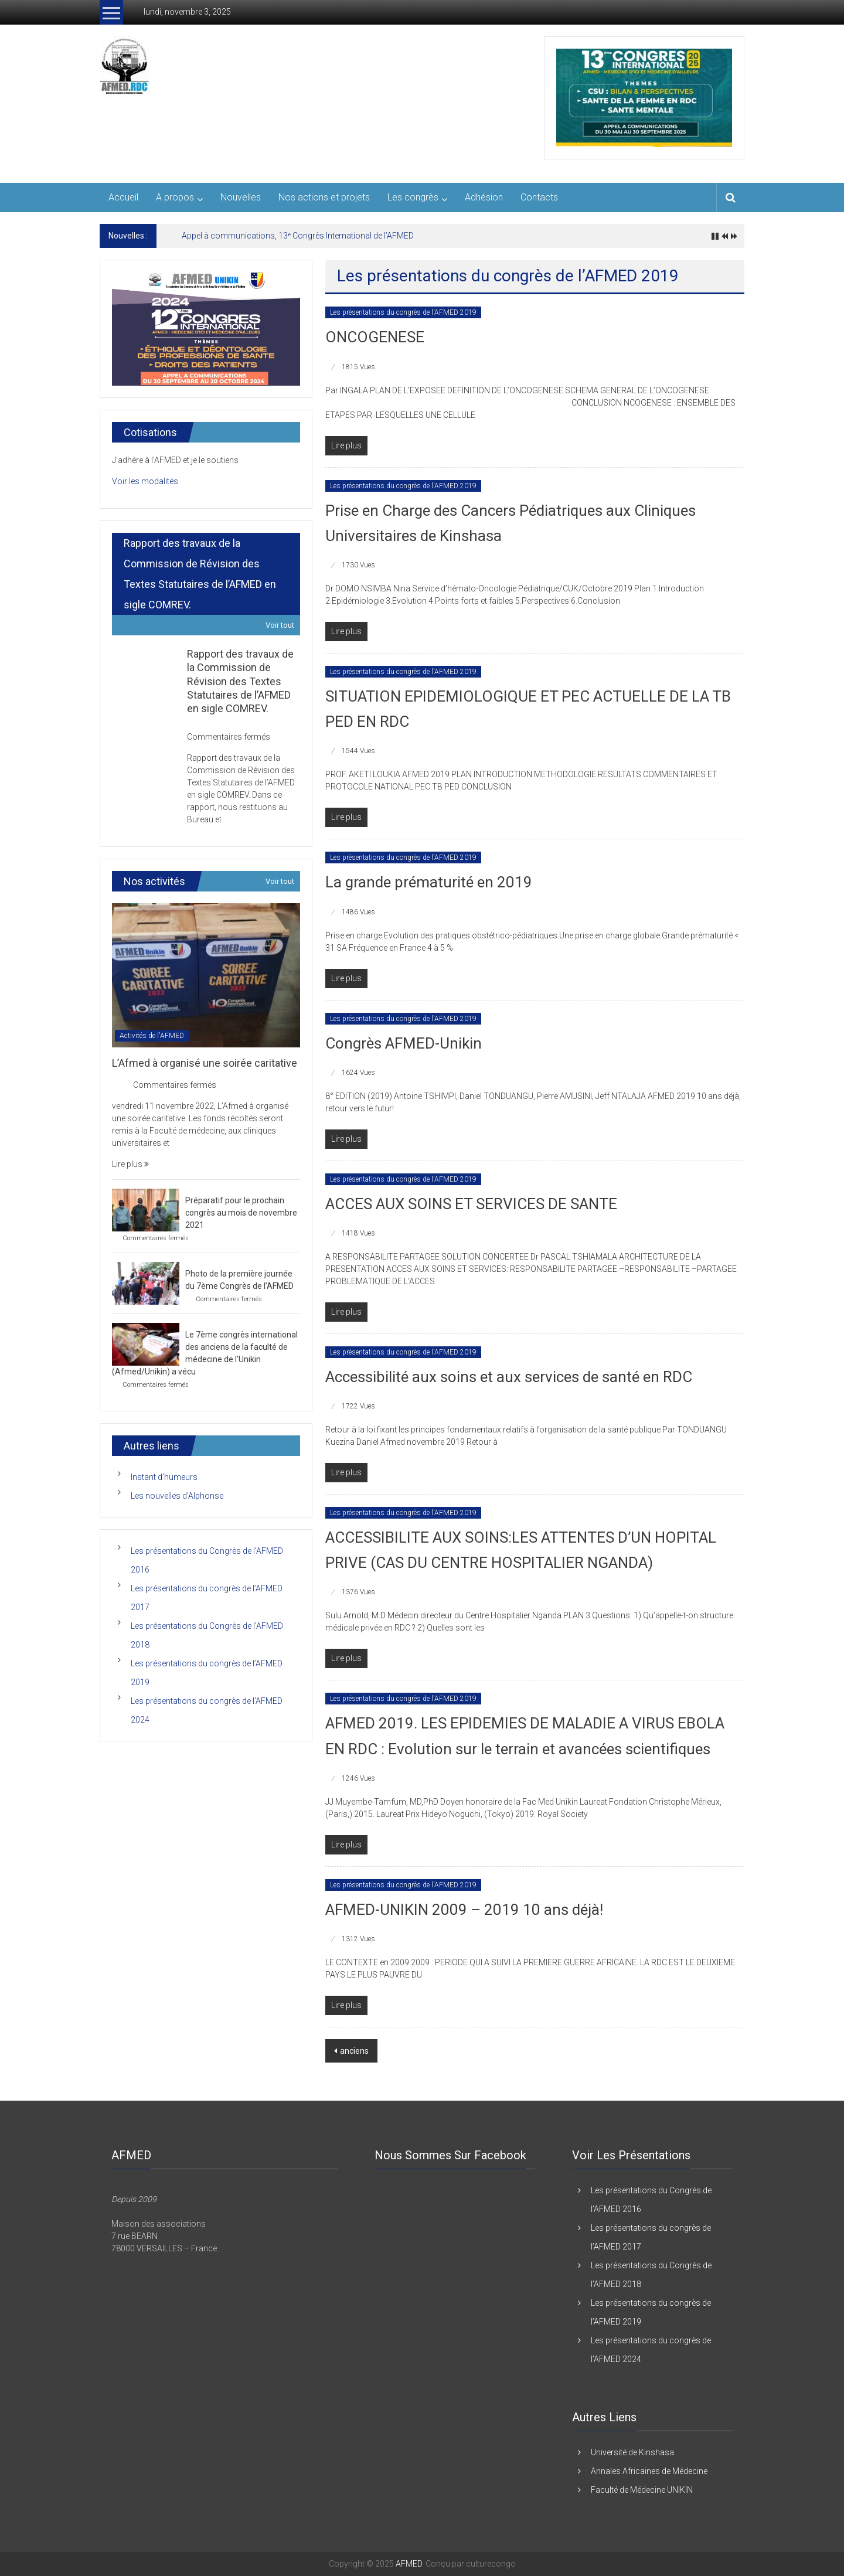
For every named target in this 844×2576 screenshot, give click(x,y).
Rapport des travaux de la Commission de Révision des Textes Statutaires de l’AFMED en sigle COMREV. (240, 681)
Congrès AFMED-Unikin (403, 1043)
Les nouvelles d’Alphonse (177, 1495)
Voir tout (280, 625)
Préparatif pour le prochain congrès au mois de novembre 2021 (241, 1213)
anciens (354, 2051)
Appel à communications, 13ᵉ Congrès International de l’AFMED (298, 235)
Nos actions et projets (324, 197)
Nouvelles (240, 197)
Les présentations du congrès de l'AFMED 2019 (403, 312)
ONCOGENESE (374, 337)
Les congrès (412, 197)
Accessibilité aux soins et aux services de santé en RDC (508, 1377)
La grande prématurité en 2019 (428, 882)
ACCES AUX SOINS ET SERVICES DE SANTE (471, 1204)
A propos (175, 197)
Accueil (123, 197)
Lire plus (130, 1164)
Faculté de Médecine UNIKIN (642, 2490)
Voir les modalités (145, 481)
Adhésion (484, 197)
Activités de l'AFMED (152, 1036)
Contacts (539, 197)
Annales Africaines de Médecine (649, 2471)
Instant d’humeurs (164, 1477)
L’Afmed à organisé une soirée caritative (204, 1063)
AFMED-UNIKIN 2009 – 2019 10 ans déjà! (464, 1909)
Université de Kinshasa (632, 2452)
